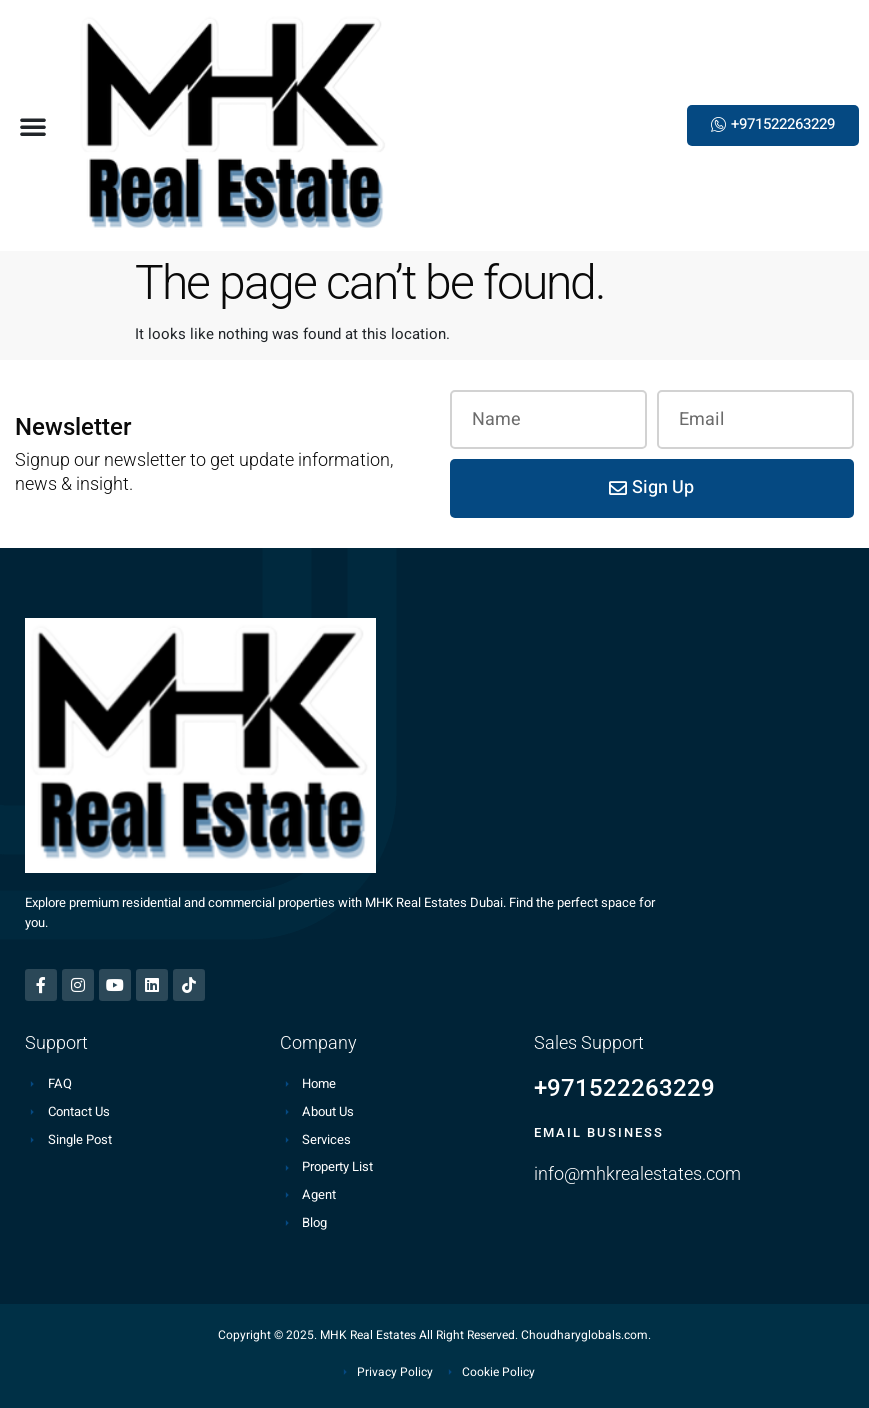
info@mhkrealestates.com (637, 1173)
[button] (33, 126)
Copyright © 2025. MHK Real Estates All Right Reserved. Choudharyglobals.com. (434, 1335)
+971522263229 (624, 1088)
